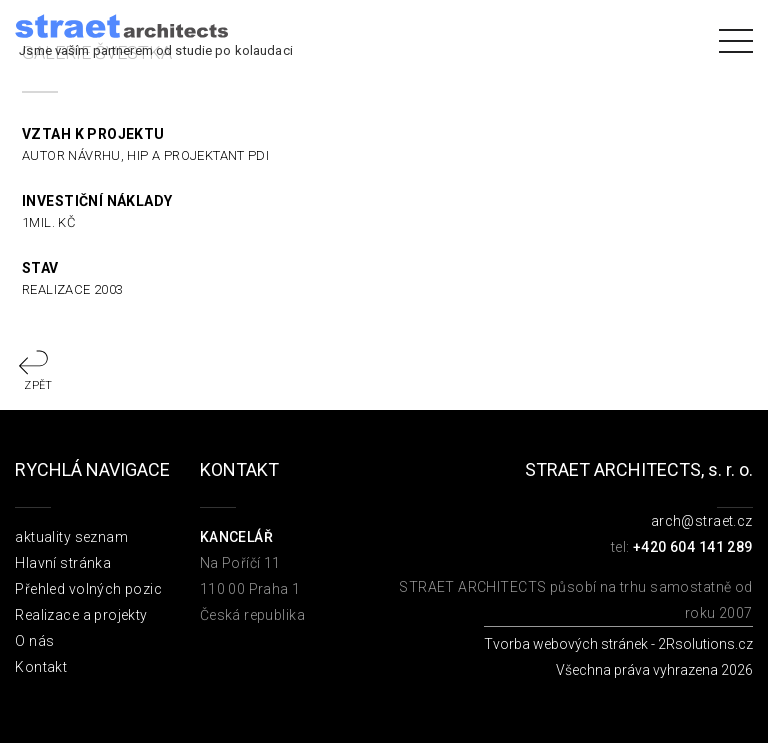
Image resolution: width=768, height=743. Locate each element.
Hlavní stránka (63, 563)
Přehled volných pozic (88, 589)
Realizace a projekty (81, 615)
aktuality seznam (71, 537)
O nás (34, 641)
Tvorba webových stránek (566, 644)
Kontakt (41, 667)
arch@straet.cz (702, 521)
